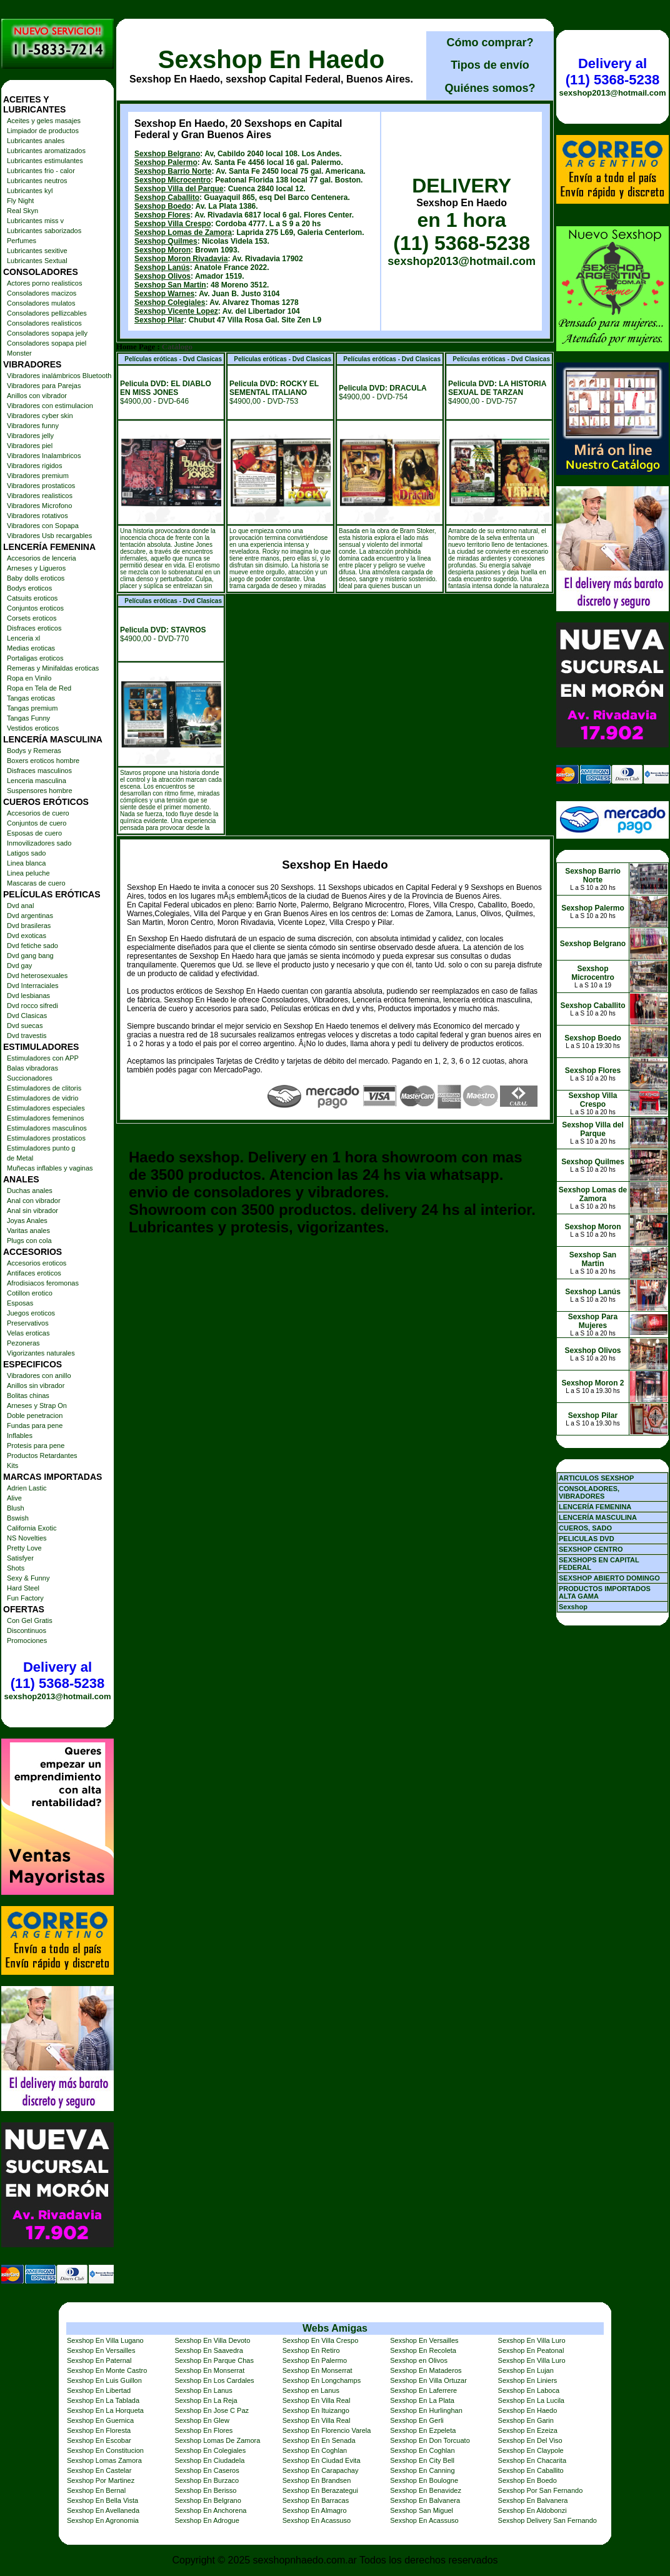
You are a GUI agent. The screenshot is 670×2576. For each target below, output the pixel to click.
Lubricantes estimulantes (45, 160)
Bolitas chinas (28, 1395)
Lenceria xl (23, 638)
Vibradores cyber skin (40, 415)
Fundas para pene (34, 1425)
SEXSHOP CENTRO (591, 1549)
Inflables (19, 1435)
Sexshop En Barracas (315, 2500)
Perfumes (21, 240)
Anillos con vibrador (37, 395)
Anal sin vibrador (32, 1210)
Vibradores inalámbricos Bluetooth (59, 375)
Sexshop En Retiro (311, 2350)
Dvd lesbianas (28, 995)
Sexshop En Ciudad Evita (321, 2460)
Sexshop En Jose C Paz (211, 2410)
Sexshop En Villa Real (316, 2400)
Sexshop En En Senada (319, 2440)
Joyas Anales (27, 1220)
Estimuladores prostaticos (46, 1138)
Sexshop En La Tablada (103, 2400)
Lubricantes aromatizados (46, 150)
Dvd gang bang (30, 955)
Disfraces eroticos (34, 628)
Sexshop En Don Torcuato (430, 2440)
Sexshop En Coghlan (314, 2450)
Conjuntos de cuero (36, 823)
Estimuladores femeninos (45, 1118)
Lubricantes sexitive (37, 250)
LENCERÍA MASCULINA (598, 1517)
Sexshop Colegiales (169, 302)
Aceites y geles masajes (44, 120)
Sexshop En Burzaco (206, 2480)
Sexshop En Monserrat (209, 2370)
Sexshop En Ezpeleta (423, 2430)
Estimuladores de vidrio (42, 1098)
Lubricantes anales (35, 140)
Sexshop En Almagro (314, 2510)
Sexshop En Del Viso (530, 2440)
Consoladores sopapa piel (46, 343)
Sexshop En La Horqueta (105, 2410)
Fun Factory (25, 1598)
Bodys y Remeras (34, 750)
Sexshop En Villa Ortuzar (428, 2380)
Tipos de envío (490, 65)
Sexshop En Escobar (99, 2440)
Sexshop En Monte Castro (107, 2370)
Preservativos (28, 1323)
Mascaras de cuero (36, 883)
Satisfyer (20, 1558)
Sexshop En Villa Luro (532, 2340)
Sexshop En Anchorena (210, 2510)
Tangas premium (32, 708)
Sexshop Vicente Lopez (176, 311)
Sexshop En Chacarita (532, 2460)
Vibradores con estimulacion (50, 405)
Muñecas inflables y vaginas (50, 1168)
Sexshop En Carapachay (320, 2470)
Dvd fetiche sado (32, 945)
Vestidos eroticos (33, 728)
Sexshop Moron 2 (592, 1383)
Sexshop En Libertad (99, 2390)
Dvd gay (19, 965)
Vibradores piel (29, 445)
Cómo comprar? (489, 42)
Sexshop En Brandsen (316, 2480)
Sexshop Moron (162, 250)
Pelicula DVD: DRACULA (383, 388)
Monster (19, 353)
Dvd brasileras (29, 925)
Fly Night (20, 200)
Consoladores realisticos (44, 323)
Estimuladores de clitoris (44, 1088)
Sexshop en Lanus (310, 2390)
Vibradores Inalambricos (44, 455)
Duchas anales (29, 1190)
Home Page (135, 346)
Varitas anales (28, 1230)
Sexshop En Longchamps (321, 2380)
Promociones (27, 1640)
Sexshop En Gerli (417, 2420)
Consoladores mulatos (41, 303)
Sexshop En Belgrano (207, 2500)
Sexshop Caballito (166, 197)
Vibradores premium (38, 475)
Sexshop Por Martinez (100, 2480)
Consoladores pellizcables (47, 313)
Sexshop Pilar (159, 320)
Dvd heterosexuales (37, 975)
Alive (14, 1498)
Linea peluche (28, 873)
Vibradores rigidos (34, 465)
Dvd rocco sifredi (32, 1005)
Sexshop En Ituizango (315, 2410)
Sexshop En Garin (526, 2420)
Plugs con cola (29, 1240)
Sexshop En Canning (422, 2470)
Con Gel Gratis (29, 1620)
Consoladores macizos (41, 293)
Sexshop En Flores (203, 2430)
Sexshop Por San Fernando (540, 2490)
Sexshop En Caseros (206, 2470)
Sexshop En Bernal (96, 2490)
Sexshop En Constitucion (105, 2450)
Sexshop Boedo (162, 206)
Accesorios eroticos (36, 1263)
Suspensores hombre (39, 790)
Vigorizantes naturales (41, 1353)
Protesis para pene (35, 1445)
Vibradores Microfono (39, 505)
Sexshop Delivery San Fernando (547, 2520)
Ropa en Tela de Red (39, 688)
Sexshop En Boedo (527, 2480)
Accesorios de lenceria (41, 558)
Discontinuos (26, 1630)
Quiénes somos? (489, 88)
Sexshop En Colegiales (210, 2450)
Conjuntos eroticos (35, 608)
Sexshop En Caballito (531, 2470)
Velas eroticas (28, 1333)
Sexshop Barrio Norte (172, 171)
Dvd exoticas (26, 935)
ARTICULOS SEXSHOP (596, 1478)
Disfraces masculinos (39, 770)
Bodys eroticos (29, 588)
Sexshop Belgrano (167, 153)
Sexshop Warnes (164, 293)
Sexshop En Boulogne (424, 2480)
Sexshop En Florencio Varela (326, 2430)
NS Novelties (27, 1538)
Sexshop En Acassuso (316, 2520)
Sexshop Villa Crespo (172, 223)
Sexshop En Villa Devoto (212, 2340)
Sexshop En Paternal (99, 2360)
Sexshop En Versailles (424, 2340)
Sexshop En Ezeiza (528, 2430)
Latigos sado (26, 853)
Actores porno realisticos (44, 283)
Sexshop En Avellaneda (103, 2510)
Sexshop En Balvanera (425, 2500)
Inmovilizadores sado (39, 843)
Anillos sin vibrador (35, 1385)
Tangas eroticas (31, 698)
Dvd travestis (27, 1035)
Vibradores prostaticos (41, 485)
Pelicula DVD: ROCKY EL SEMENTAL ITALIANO (274, 388)
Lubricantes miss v (35, 220)
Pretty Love (24, 1548)
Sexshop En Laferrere (423, 2390)
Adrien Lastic (27, 1488)
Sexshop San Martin (170, 285)
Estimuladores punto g (41, 1148)
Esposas (20, 1303)
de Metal (20, 1158)
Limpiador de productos (43, 130)
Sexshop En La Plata (422, 2400)
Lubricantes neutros (37, 180)
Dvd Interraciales (33, 985)
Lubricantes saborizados (44, 230)
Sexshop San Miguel (421, 2510)
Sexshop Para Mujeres (593, 1321)
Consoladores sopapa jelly (47, 333)
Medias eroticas (31, 648)
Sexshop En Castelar (99, 2470)
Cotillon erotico (29, 1293)
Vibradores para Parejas (44, 385)
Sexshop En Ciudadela (209, 2460)
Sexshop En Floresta (99, 2430)
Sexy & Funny (28, 1578)
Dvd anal (20, 905)
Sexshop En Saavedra (208, 2350)
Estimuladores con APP (43, 1058)
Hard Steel (23, 1588)
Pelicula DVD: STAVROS (163, 630)
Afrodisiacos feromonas (43, 1283)
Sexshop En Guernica (100, 2420)
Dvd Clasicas (27, 1015)
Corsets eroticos (31, 618)
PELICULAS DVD (586, 1538)
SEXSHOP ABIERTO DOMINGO (609, 1578)
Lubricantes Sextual (37, 260)
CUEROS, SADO (585, 1528)
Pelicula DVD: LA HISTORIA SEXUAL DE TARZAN (497, 388)
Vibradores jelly (30, 435)
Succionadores (29, 1078)
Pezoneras (23, 1343)
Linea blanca (26, 863)
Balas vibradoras (32, 1068)
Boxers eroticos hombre (43, 760)
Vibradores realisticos (39, 495)
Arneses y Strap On (37, 1405)
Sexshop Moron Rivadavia (181, 258)
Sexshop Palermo (166, 162)
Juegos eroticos (31, 1313)
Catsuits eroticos (32, 598)
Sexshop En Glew (201, 2420)
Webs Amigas (335, 2328)
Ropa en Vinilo (29, 678)
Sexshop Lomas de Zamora (183, 232)
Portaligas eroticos (35, 658)
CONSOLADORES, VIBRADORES (589, 1492)
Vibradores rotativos (37, 515)
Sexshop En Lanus (203, 2390)
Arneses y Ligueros (36, 568)
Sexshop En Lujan (526, 2370)
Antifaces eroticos (34, 1273)
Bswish (18, 1518)
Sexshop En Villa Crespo (320, 2340)
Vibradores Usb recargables (49, 535)
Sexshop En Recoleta (423, 2350)
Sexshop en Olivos (419, 2360)
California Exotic (31, 1528)
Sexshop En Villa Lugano (105, 2340)
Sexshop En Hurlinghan (426, 2410)
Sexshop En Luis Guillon (104, 2380)
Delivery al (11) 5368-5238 (57, 1675)
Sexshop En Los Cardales (214, 2380)
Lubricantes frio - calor (41, 170)
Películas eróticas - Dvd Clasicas (173, 359)
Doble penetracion (34, 1415)
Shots (15, 1568)
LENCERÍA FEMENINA (595, 1506)
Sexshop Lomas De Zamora (217, 2440)
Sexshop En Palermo (314, 2360)
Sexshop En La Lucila (531, 2400)
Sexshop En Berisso (205, 2490)
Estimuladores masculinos (47, 1128)
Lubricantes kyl (29, 190)
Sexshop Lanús (162, 267)
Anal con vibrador (34, 1200)
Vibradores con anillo (39, 1375)
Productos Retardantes (42, 1455)
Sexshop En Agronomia (103, 2520)
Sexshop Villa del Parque (179, 188)
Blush (15, 1508)
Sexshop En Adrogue (206, 2520)
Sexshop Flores (162, 215)
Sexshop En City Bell (422, 2460)
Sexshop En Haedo (271, 59)
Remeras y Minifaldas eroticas (53, 668)
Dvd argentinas (30, 915)
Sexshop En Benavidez (425, 2490)
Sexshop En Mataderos (425, 2370)
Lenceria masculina (36, 780)
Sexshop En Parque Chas (214, 2360)
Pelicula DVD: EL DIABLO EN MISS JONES (165, 388)
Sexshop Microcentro (172, 180)
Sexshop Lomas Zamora (104, 2460)
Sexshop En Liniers (528, 2380)
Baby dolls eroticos (35, 578)
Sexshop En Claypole (531, 2450)
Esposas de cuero (34, 833)
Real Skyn (22, 210)
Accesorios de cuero (38, 813)
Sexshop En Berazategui (320, 2490)
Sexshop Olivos (162, 276)
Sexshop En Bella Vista (102, 2500)
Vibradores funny (33, 425)
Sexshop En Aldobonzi (532, 2510)
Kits (12, 1465)
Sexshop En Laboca (528, 2390)
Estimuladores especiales (46, 1108)
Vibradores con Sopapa (43, 525)
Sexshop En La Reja (205, 2400)
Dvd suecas (24, 1025)
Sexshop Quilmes (166, 241)
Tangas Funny (28, 718)
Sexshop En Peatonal (531, 2350)
